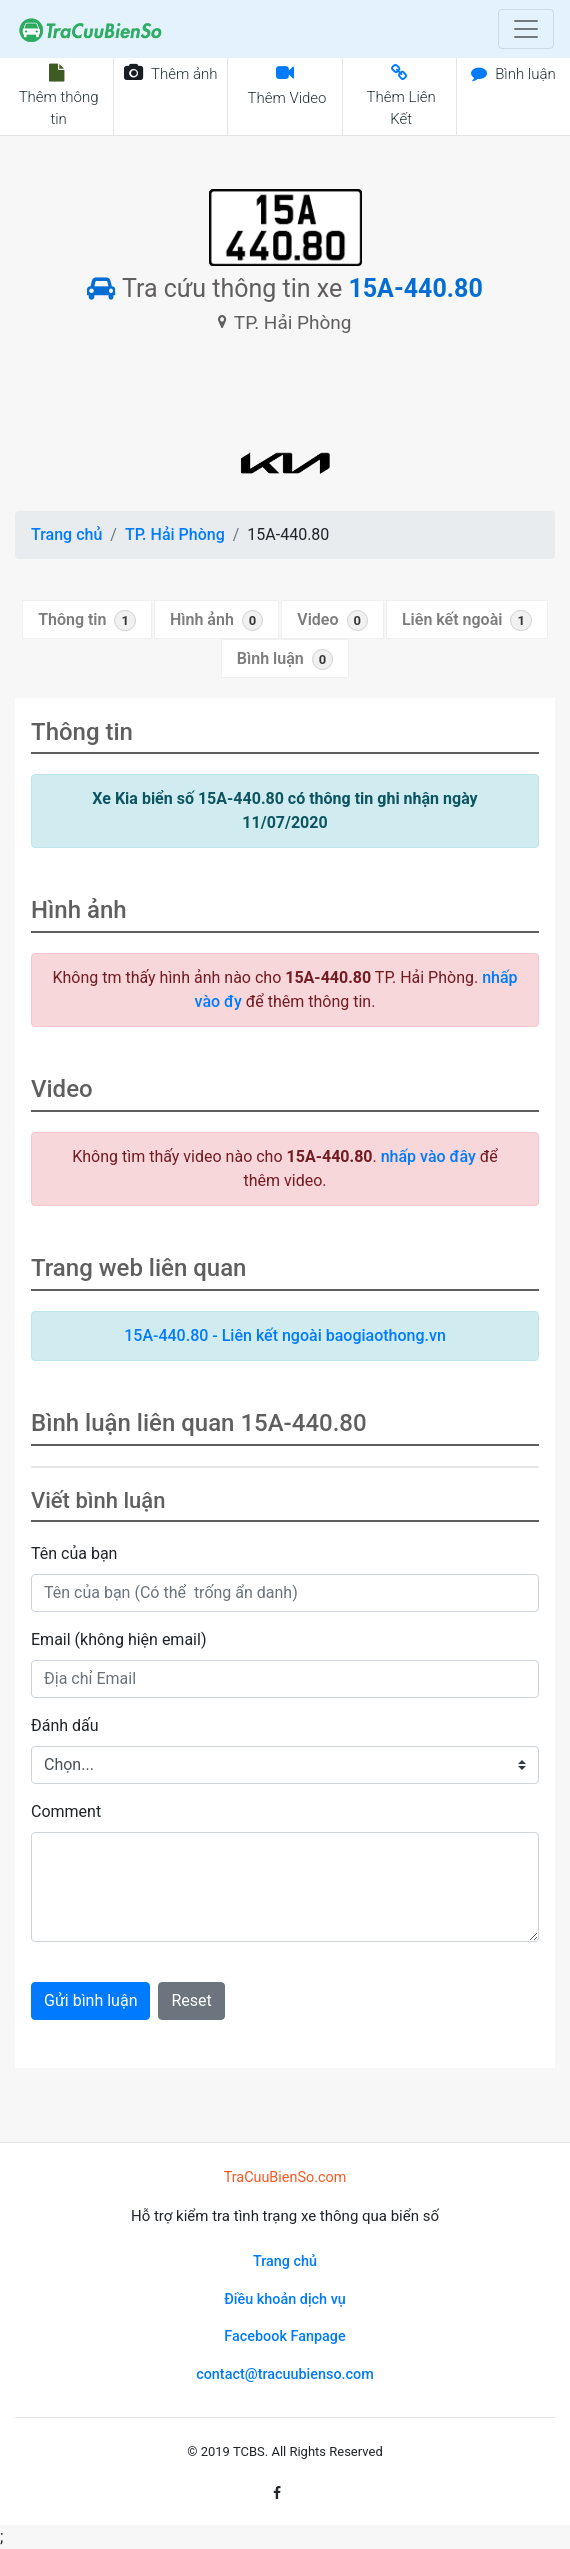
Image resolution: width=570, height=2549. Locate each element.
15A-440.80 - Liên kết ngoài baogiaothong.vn (285, 1335)
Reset (191, 2000)
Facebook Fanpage (284, 2336)
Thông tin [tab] (87, 620)
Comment (66, 1811)
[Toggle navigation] (526, 29)
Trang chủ (66, 534)
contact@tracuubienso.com (285, 2374)
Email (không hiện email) (118, 1639)
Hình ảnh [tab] (216, 620)
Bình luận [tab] (285, 659)
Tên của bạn (74, 1553)
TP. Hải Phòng (175, 534)
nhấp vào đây (428, 1156)
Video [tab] (332, 620)
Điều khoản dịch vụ (285, 2299)
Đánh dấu (65, 1725)
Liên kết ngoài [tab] (467, 620)
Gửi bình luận (90, 2000)
